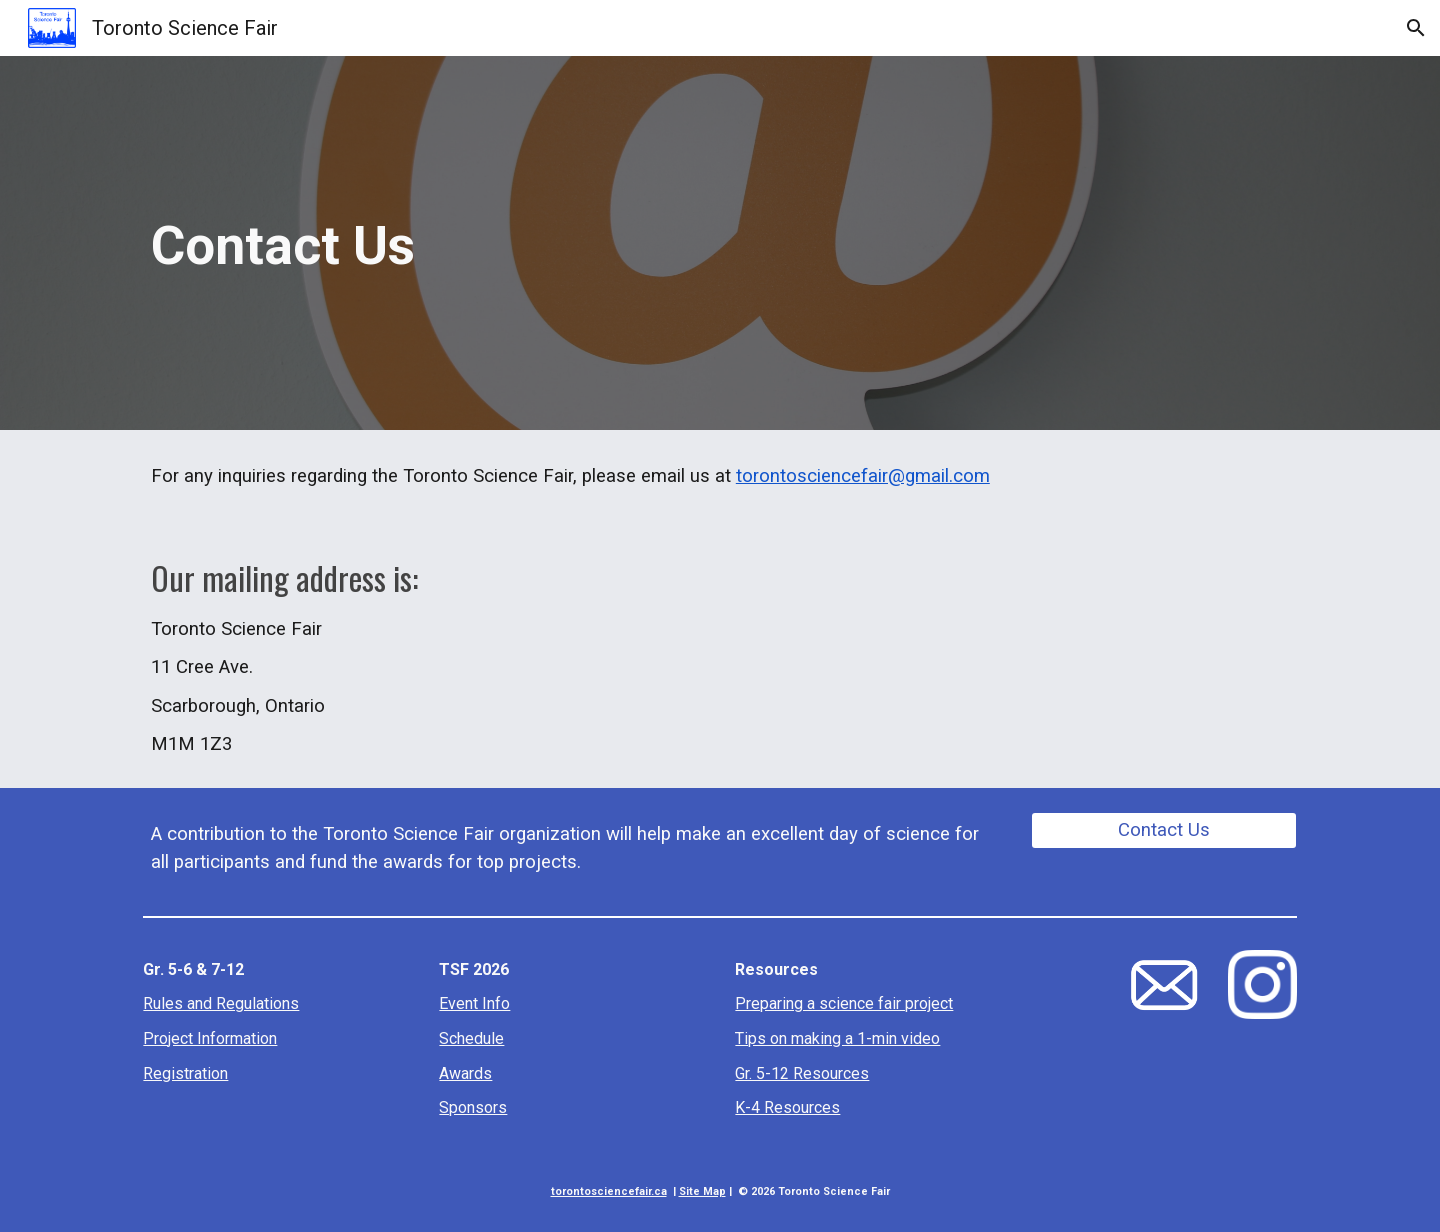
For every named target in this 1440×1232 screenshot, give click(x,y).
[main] (720, 243)
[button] (1416, 28)
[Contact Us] (1164, 830)
